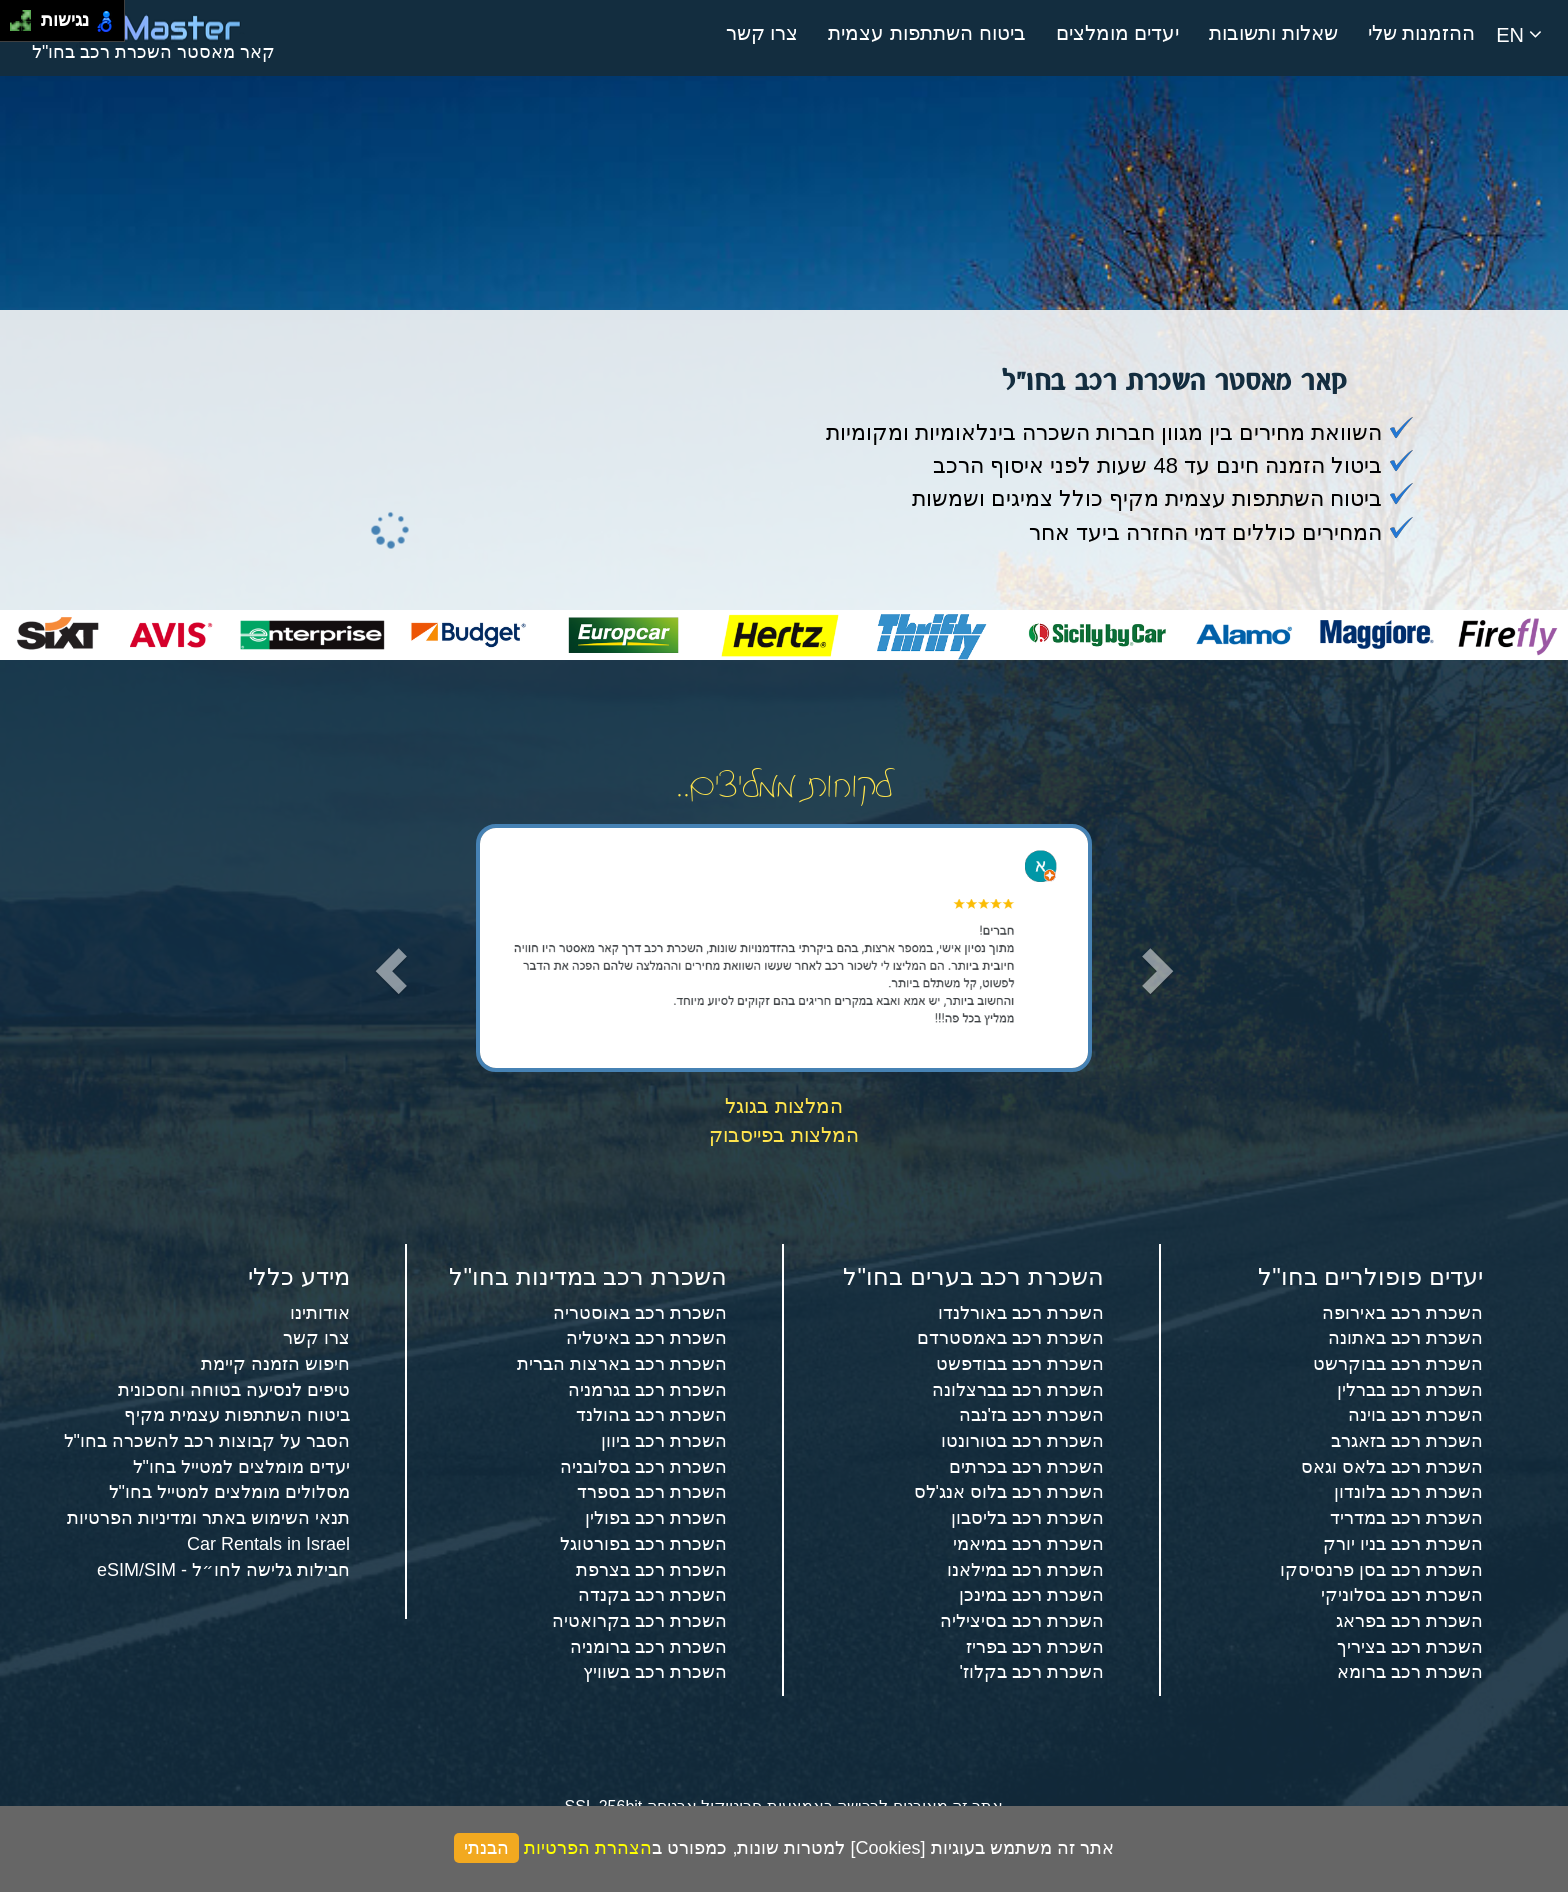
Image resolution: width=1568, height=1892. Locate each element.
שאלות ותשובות (1273, 33)
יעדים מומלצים (1118, 33)
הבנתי (486, 1848)
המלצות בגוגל (784, 1106)
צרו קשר (762, 33)
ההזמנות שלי (1422, 33)
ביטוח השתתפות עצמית (926, 33)
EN (1519, 35)
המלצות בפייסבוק (784, 1135)
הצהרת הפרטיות (588, 1848)
